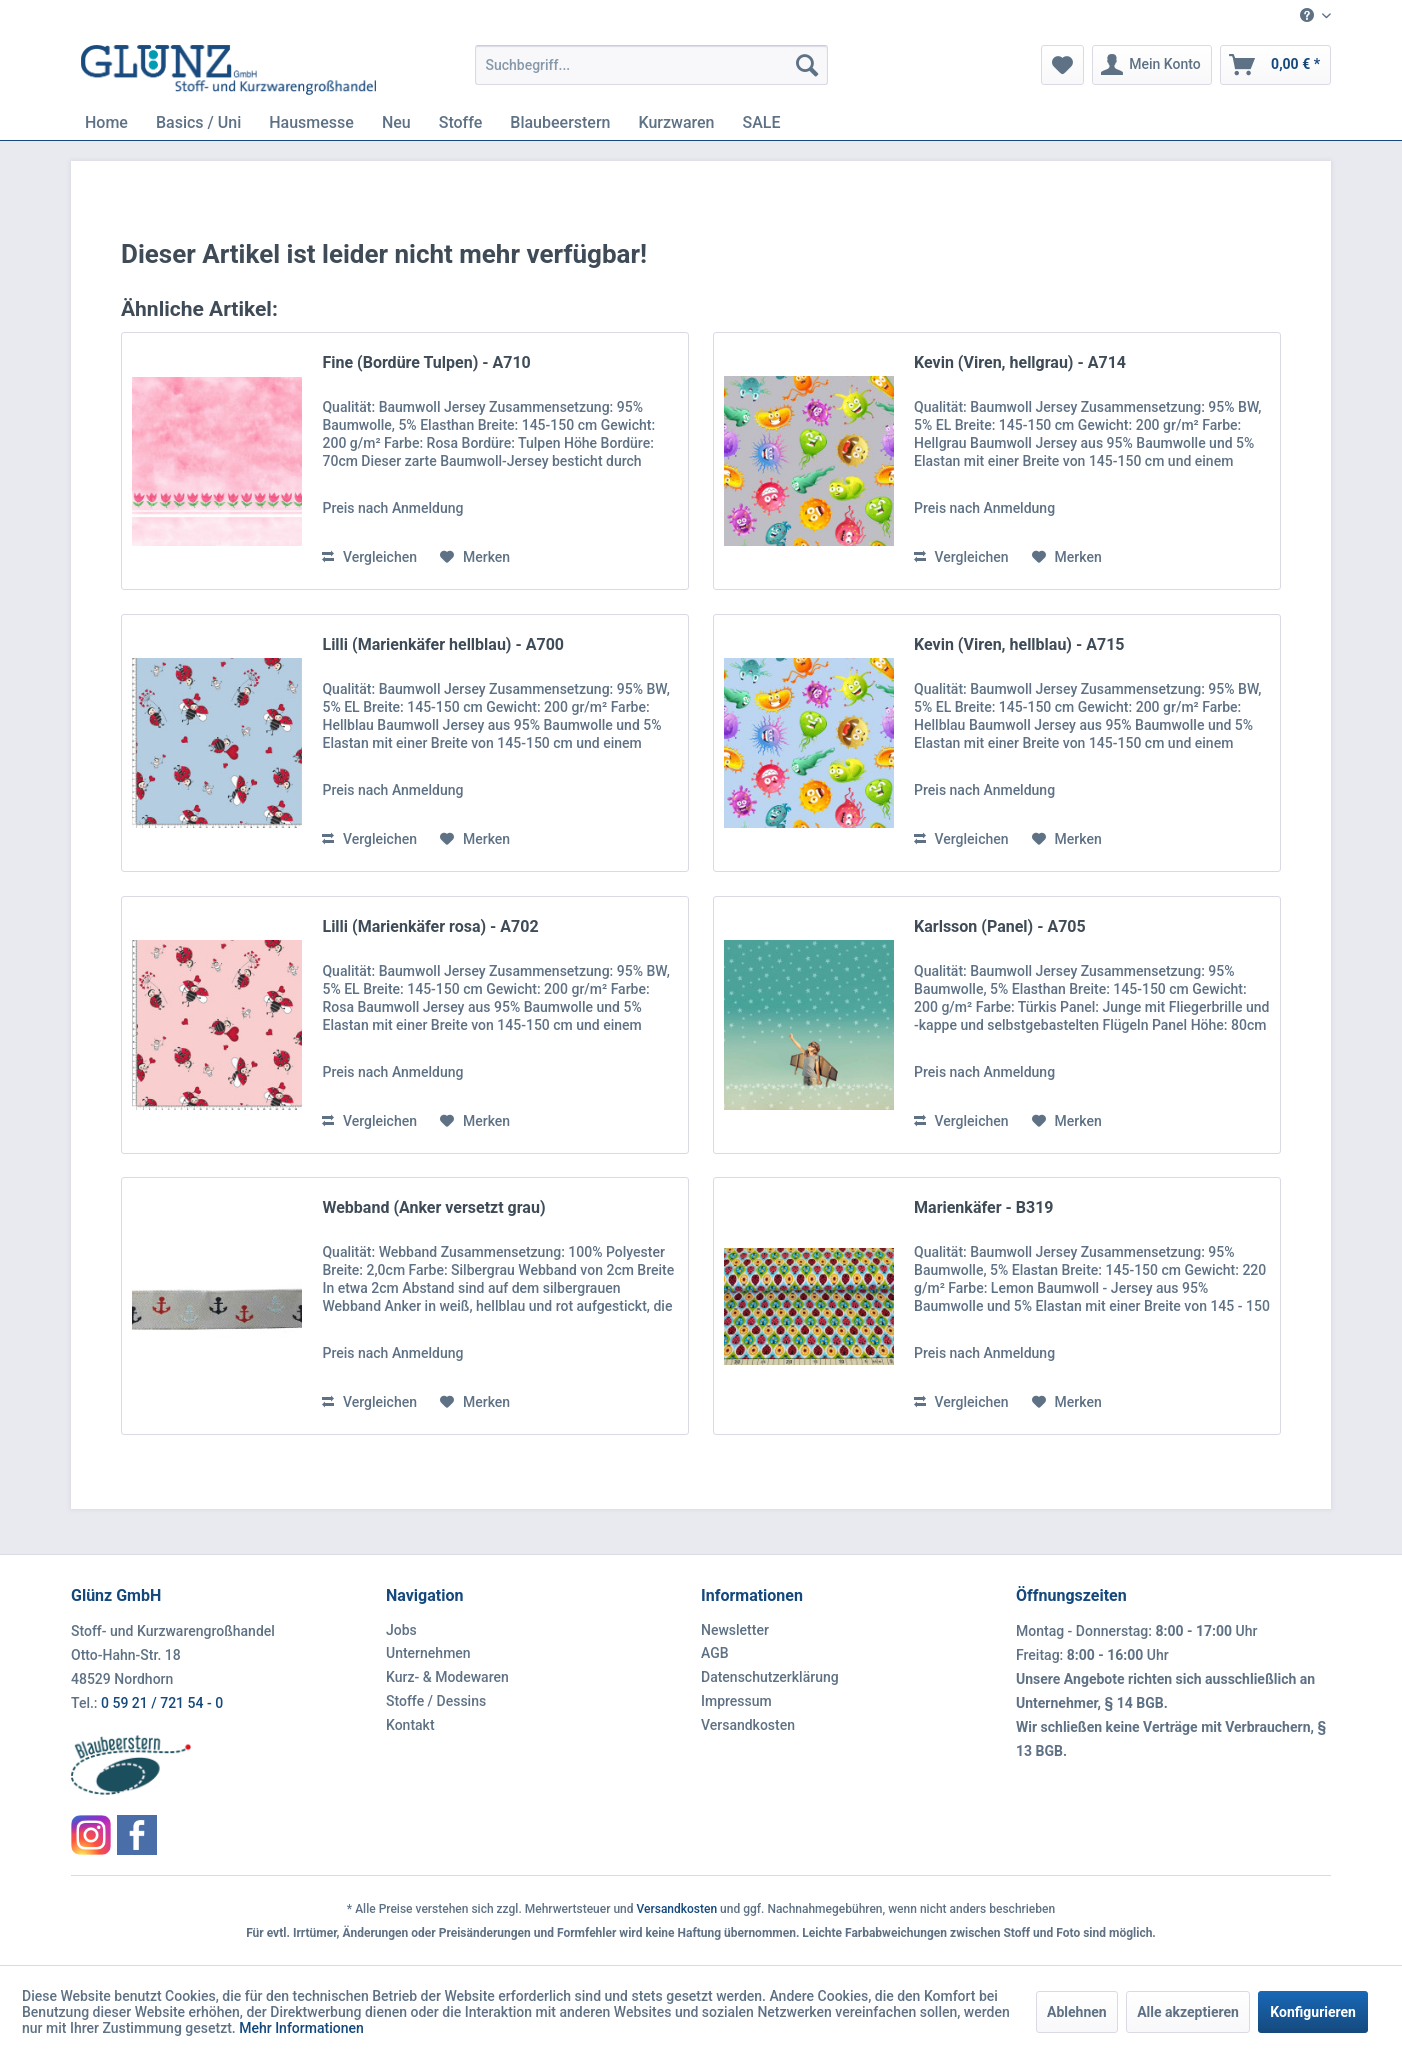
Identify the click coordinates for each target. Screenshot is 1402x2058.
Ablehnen (1077, 2012)
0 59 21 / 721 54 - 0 (162, 1703)
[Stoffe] (461, 122)
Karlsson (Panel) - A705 (1000, 926)
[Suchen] (807, 65)
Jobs (401, 1630)
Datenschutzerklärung (770, 1677)
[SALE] (762, 122)
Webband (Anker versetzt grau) (433, 1207)
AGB (715, 1653)
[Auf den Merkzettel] (475, 557)
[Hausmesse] (311, 122)
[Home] (106, 122)
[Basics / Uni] (198, 122)
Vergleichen (369, 557)
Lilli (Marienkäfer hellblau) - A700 (443, 644)
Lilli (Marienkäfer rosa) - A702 (430, 926)
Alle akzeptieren (1188, 2012)
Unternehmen (428, 1653)
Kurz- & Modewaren (447, 1677)
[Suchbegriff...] (651, 65)
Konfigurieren (1313, 2012)
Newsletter (735, 1630)
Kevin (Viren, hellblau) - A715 (1019, 644)
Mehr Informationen (301, 2028)
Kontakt (410, 1725)
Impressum (736, 1701)
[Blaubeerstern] (560, 122)
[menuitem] (1308, 16)
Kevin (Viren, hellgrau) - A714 (1020, 362)
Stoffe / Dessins (436, 1701)
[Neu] (396, 122)
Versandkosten (748, 1725)
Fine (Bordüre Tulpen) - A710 (426, 362)
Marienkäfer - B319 (983, 1207)
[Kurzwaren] (676, 122)
